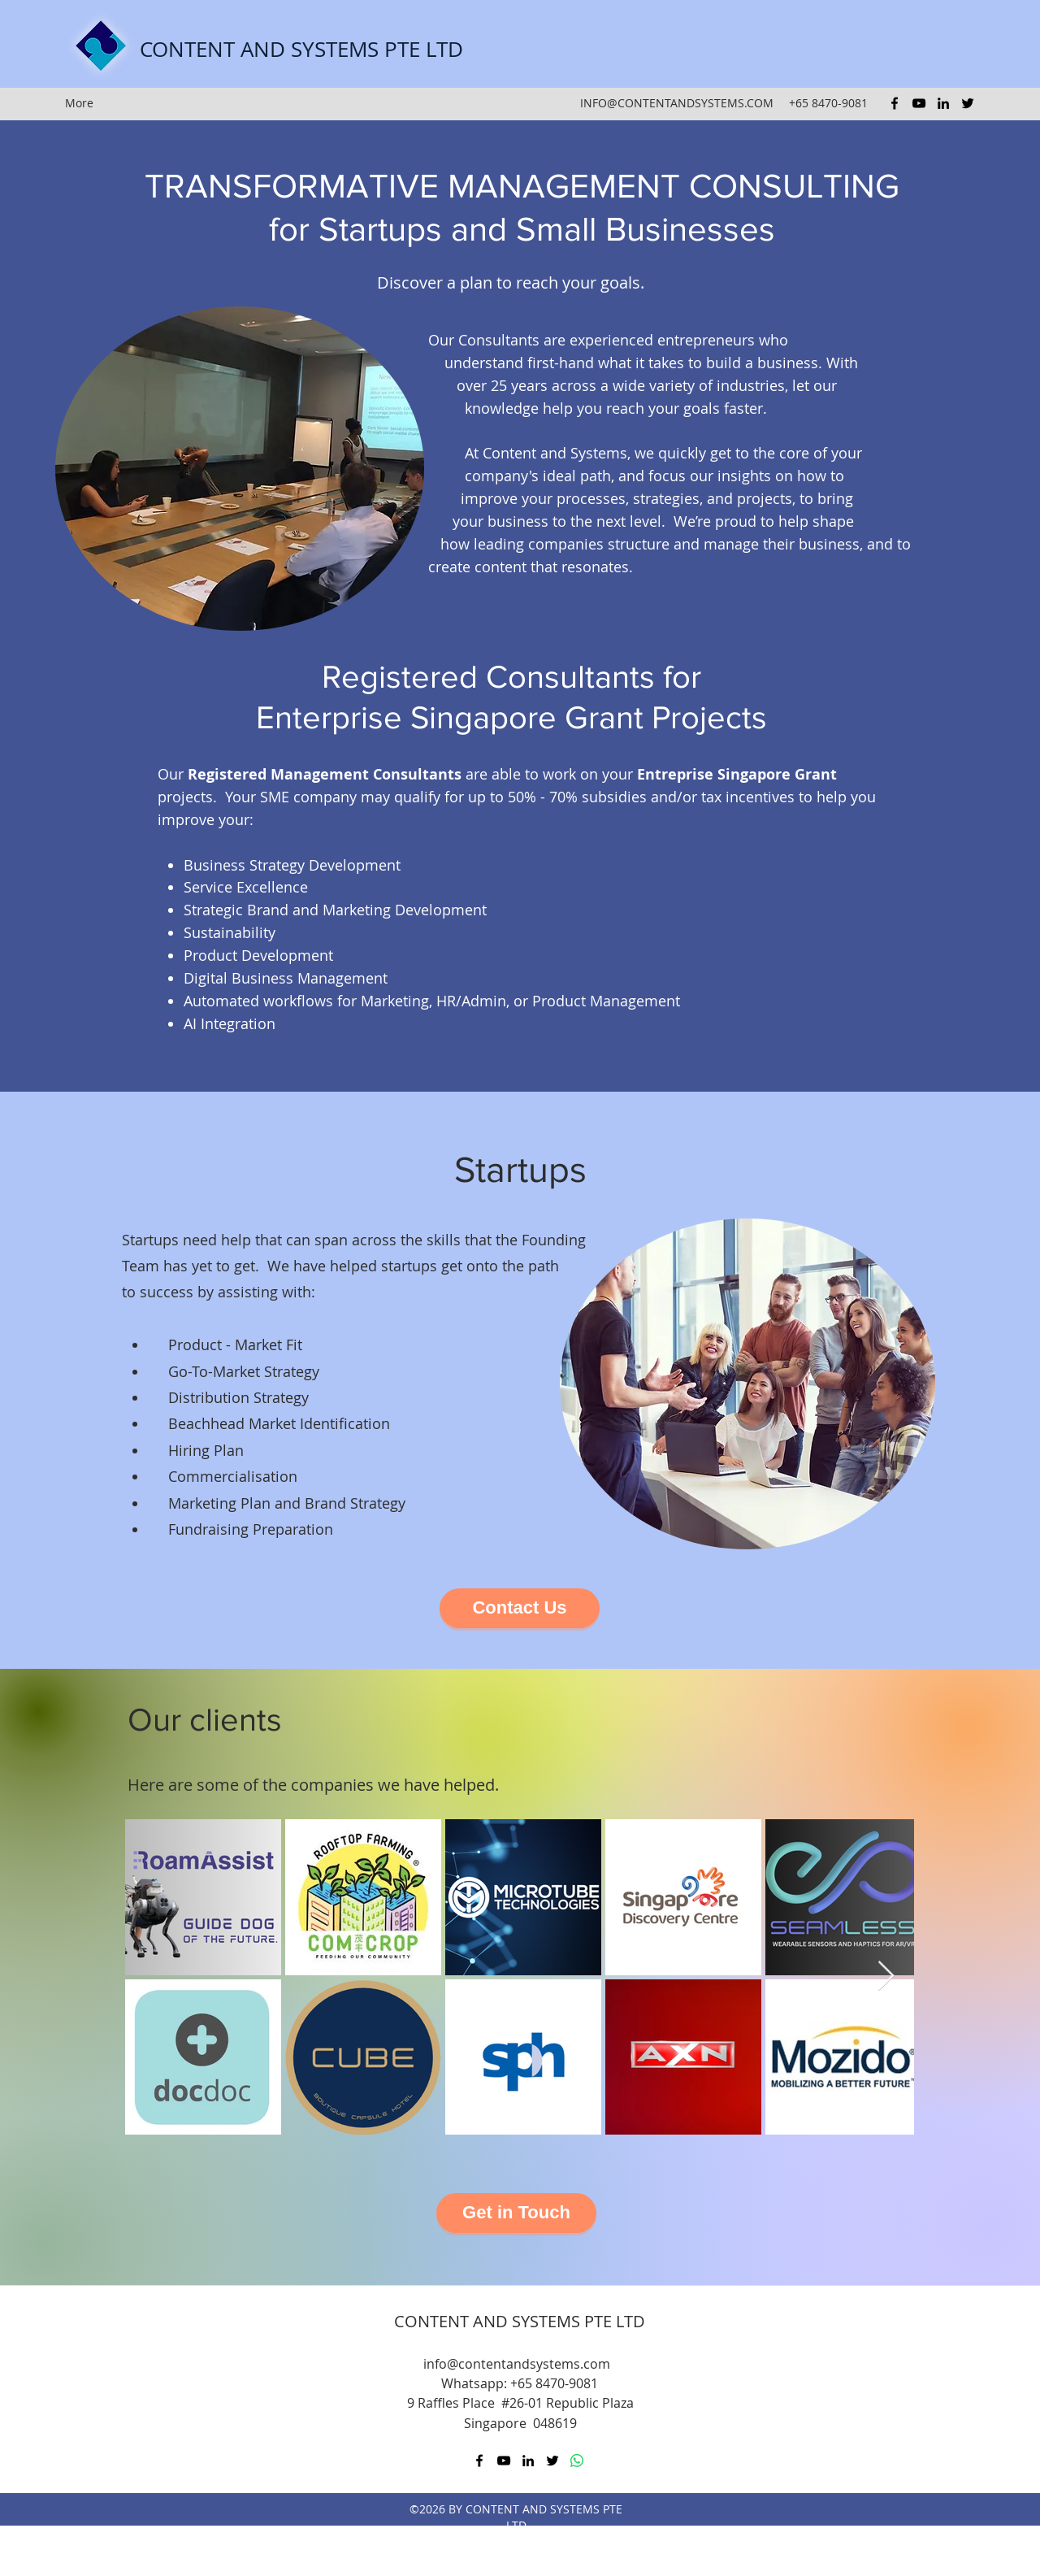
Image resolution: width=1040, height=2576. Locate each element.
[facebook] (894, 103)
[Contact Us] (520, 1608)
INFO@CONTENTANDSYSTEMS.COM (677, 103)
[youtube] (919, 103)
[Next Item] (886, 1976)
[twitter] (968, 103)
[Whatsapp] (577, 2460)
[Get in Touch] (516, 2213)
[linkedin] (943, 103)
